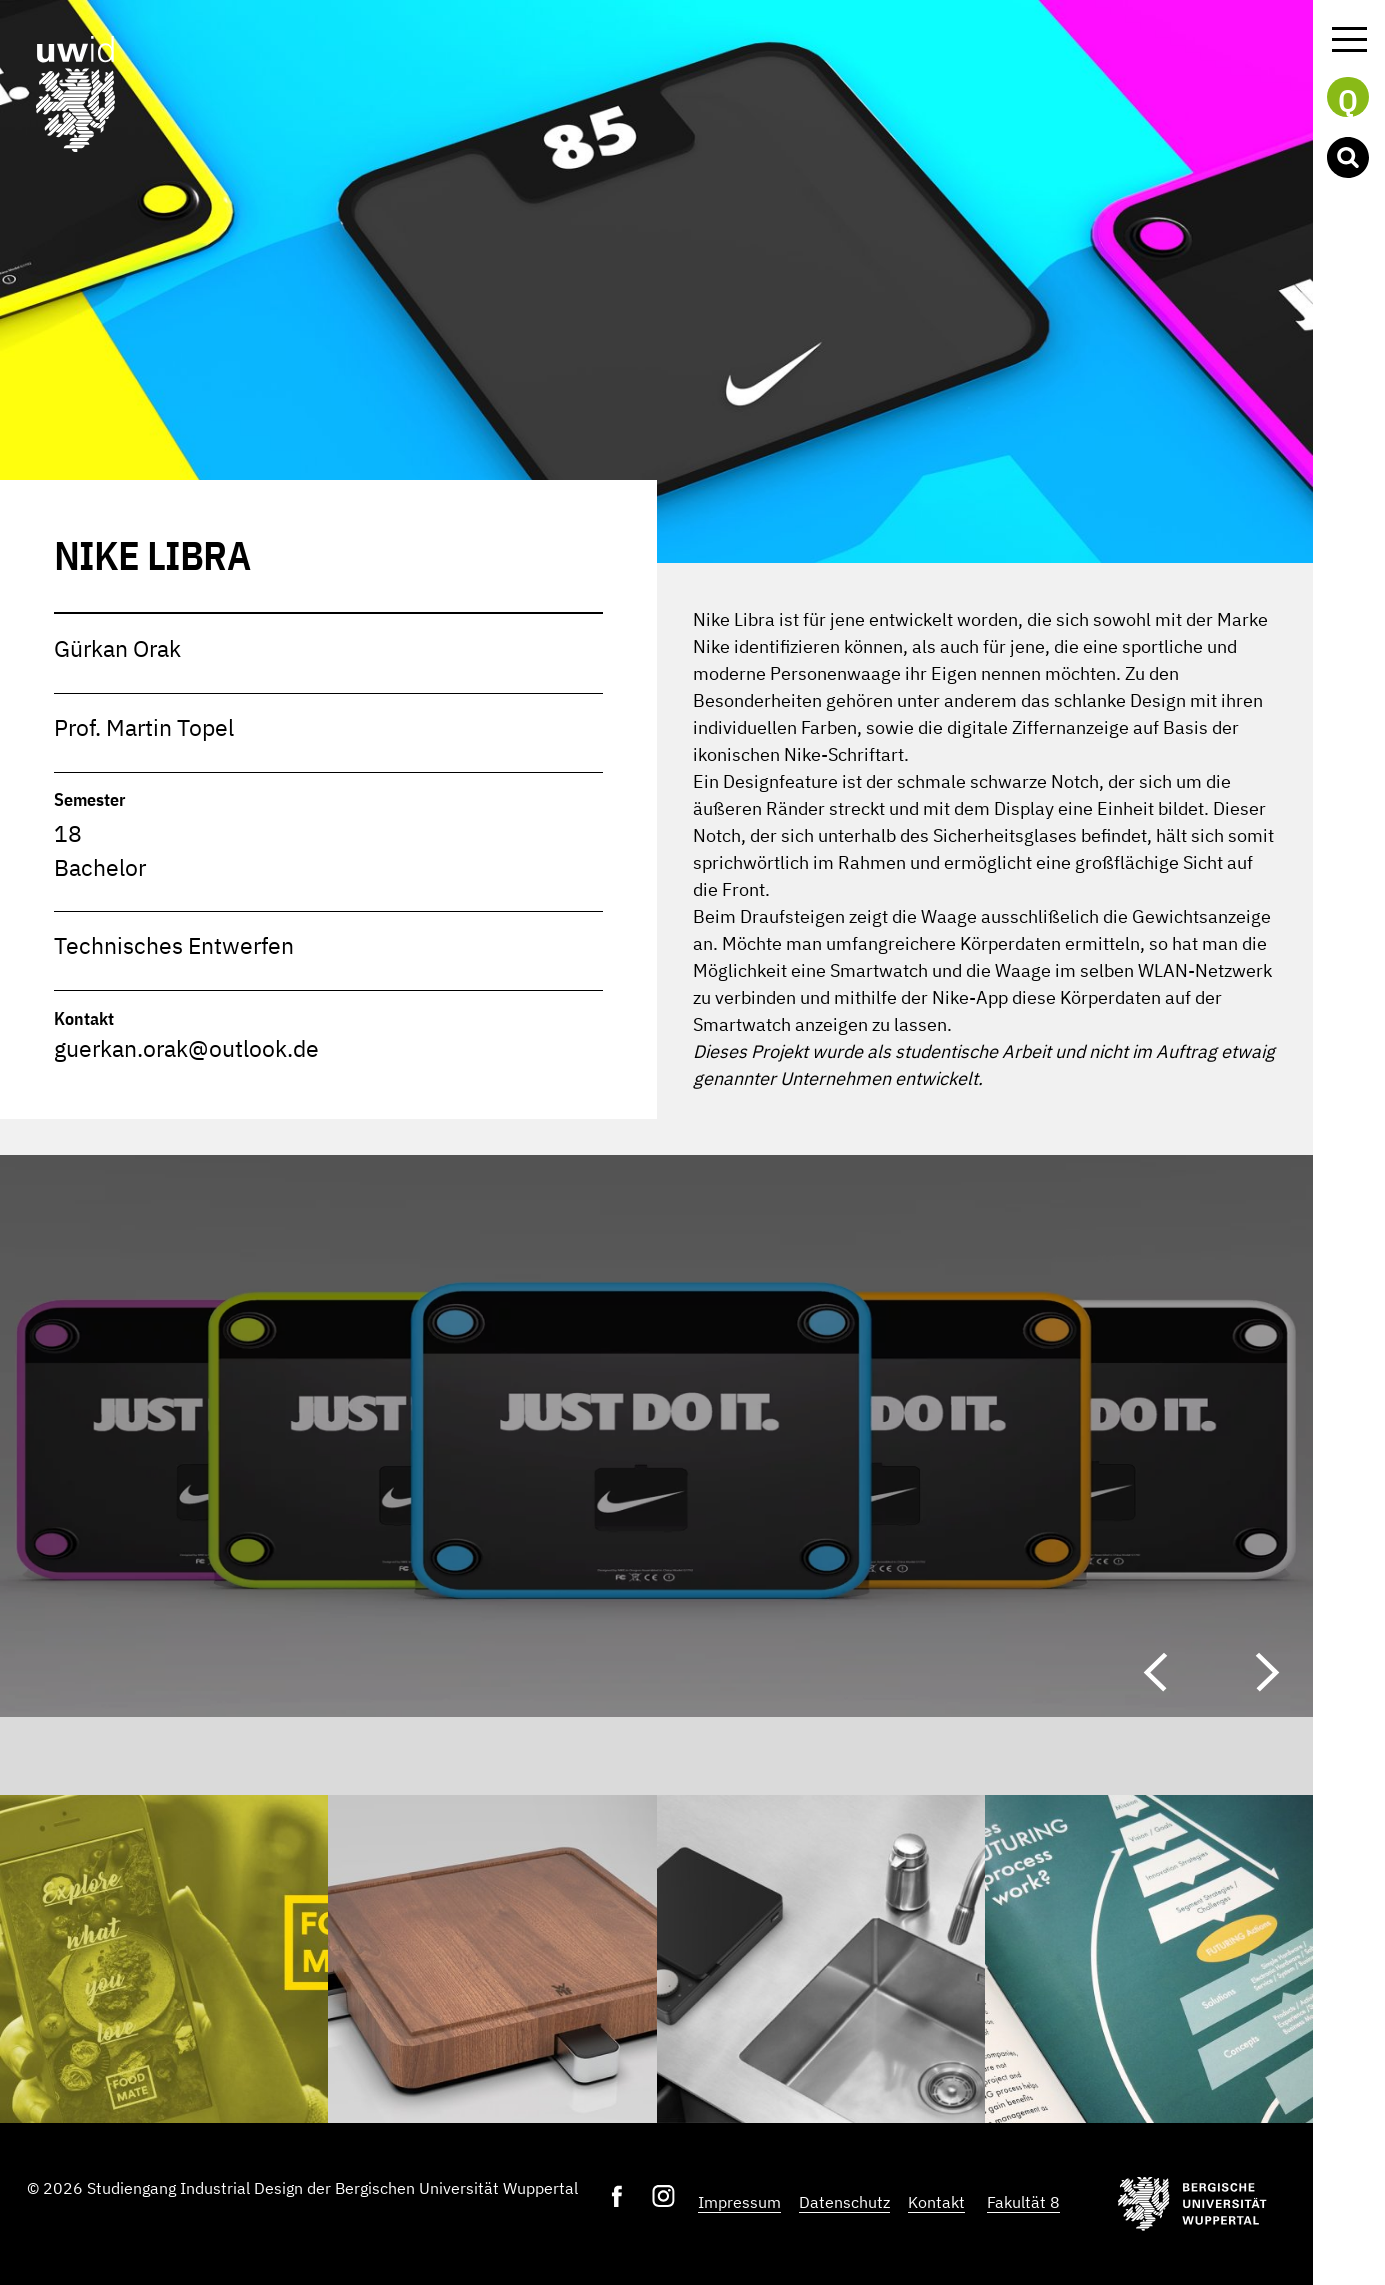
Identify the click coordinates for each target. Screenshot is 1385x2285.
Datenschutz (844, 2202)
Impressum (739, 2202)
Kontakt (936, 2202)
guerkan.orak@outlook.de (186, 1048)
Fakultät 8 (1023, 2202)
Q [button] (1348, 99)
